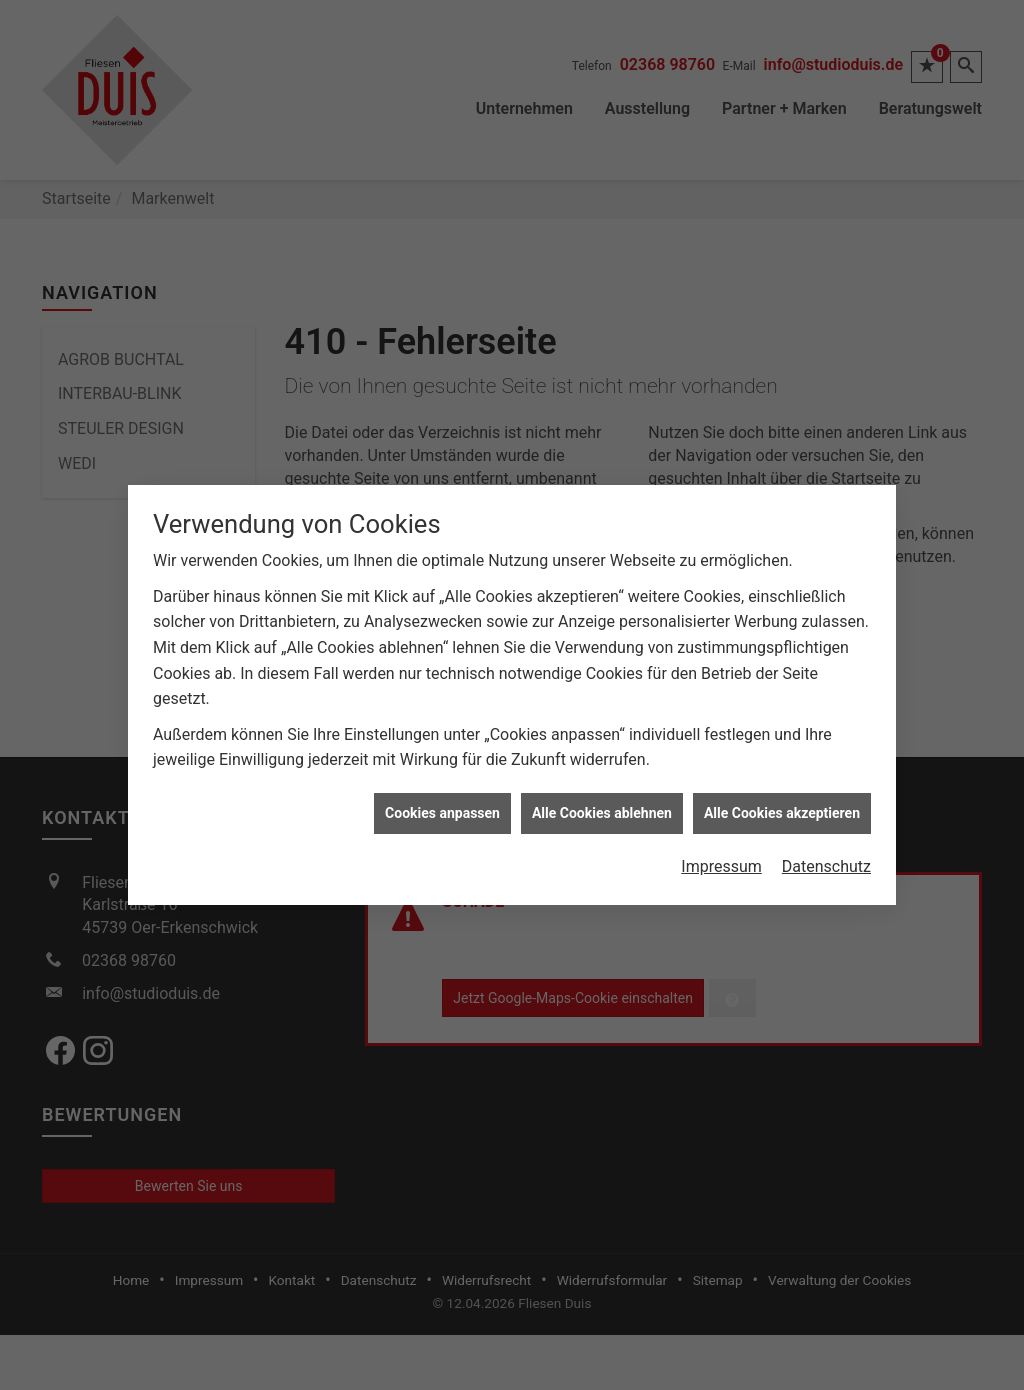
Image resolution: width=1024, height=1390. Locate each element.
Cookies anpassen (442, 771)
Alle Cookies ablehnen (602, 771)
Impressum (721, 824)
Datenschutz (826, 824)
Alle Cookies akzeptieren (782, 771)
